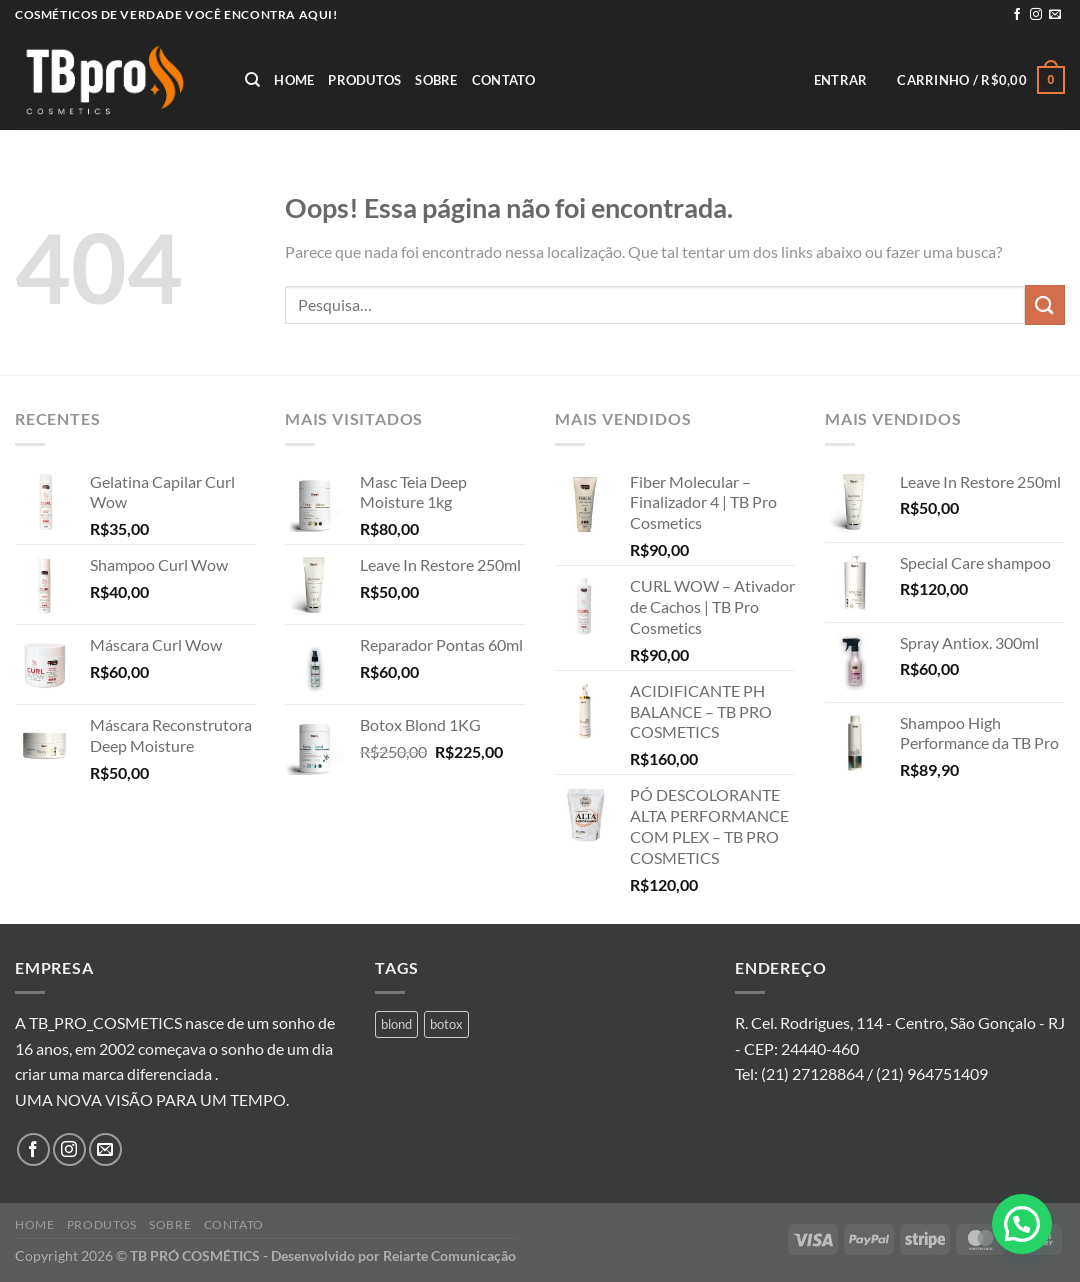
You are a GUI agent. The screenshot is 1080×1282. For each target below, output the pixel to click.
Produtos (364, 80)
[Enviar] (1045, 304)
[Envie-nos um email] (1055, 15)
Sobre (436, 80)
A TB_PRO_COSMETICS (98, 1022)
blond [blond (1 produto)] (396, 1024)
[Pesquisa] (252, 80)
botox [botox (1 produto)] (446, 1024)
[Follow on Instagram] (1036, 15)
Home (294, 80)
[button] (1022, 1224)
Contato (504, 80)
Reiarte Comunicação (449, 1255)
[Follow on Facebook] (1017, 15)
